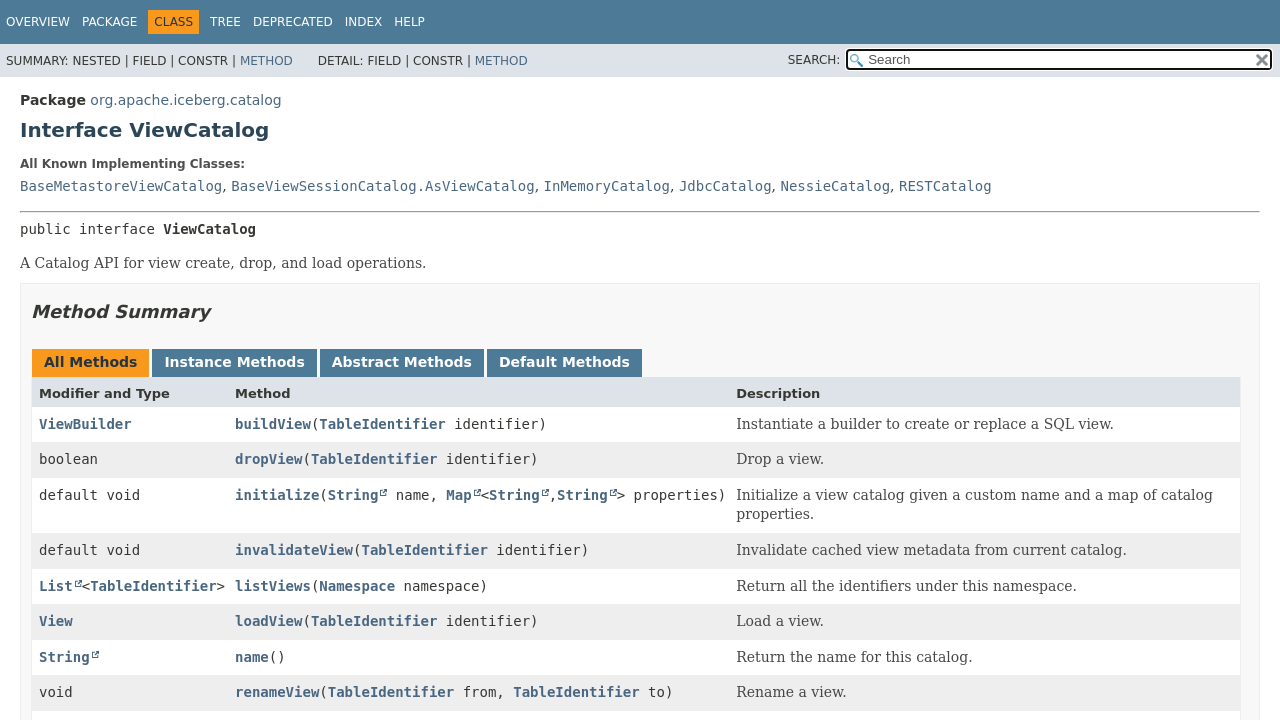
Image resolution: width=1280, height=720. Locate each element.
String (353, 495)
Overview (38, 22)
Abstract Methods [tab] (402, 362)
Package (109, 22)
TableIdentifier (382, 424)
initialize (277, 495)
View (56, 621)
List (56, 586)
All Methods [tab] (90, 362)
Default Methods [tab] (564, 362)
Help (409, 22)
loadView (268, 621)
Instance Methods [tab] (234, 362)
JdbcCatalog (725, 186)
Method (266, 61)
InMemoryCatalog (607, 186)
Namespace (357, 586)
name (252, 657)
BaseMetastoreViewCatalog (121, 186)
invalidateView (294, 550)
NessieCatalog (836, 186)
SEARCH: (814, 60)
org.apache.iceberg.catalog (185, 100)
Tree (225, 22)
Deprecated (293, 22)
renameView (277, 692)
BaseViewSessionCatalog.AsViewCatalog (382, 186)
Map (458, 495)
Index (364, 22)
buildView (273, 424)
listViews (273, 586)
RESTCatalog (945, 186)
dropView (268, 459)
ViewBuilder (85, 424)
